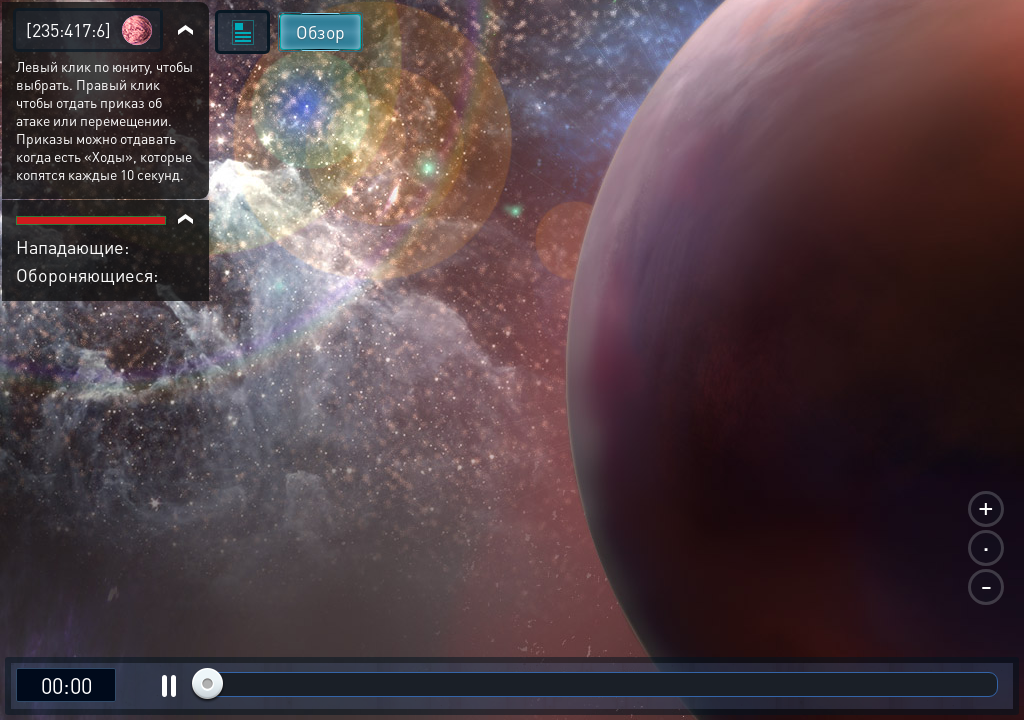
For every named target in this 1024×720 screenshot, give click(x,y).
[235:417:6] (68, 29)
